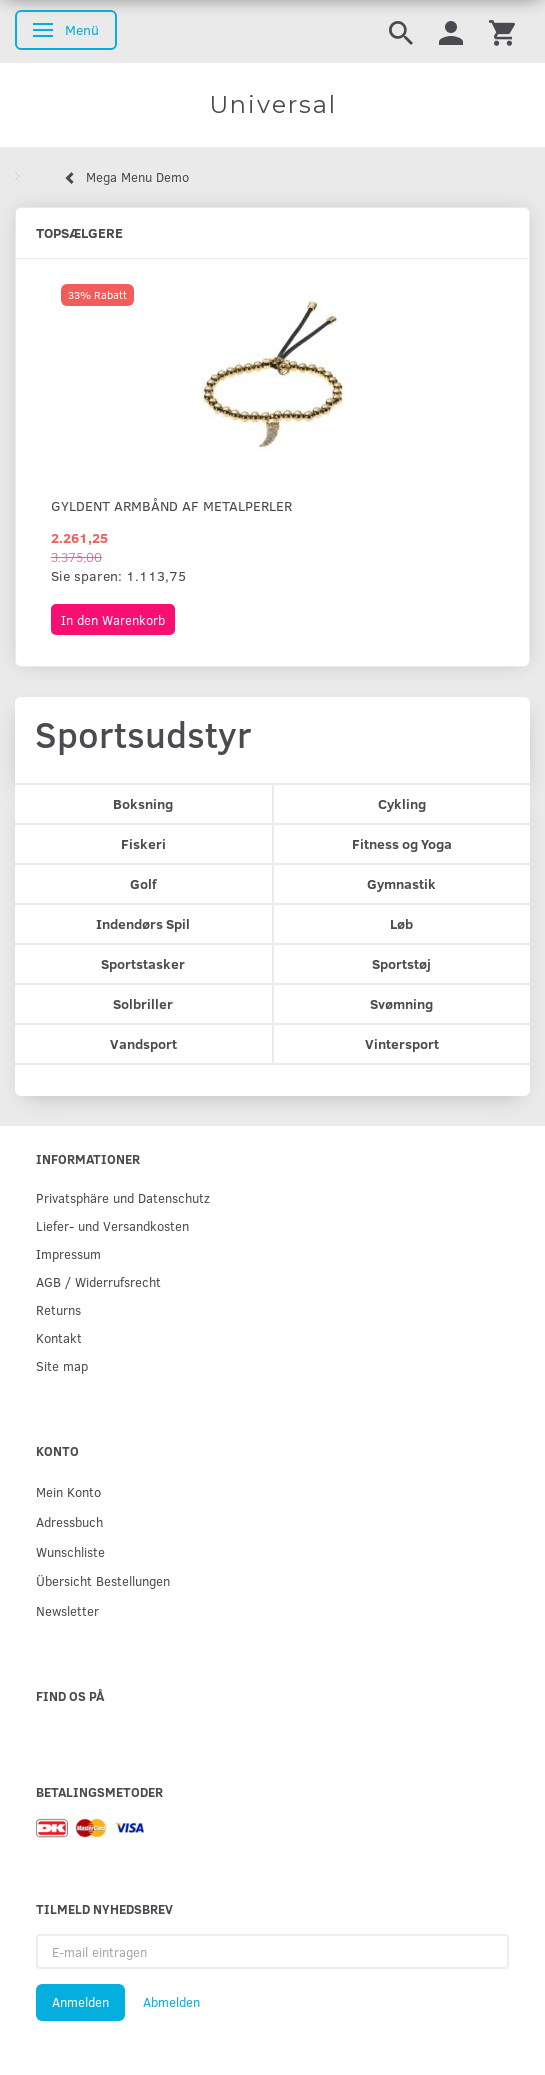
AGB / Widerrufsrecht (98, 1281)
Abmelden (171, 2002)
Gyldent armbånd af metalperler (171, 505)
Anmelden (80, 2002)
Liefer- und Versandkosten (112, 1225)
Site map (62, 1365)
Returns (58, 1309)
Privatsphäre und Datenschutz (123, 1197)
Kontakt (59, 1337)
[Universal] (272, 105)
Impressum (68, 1253)
